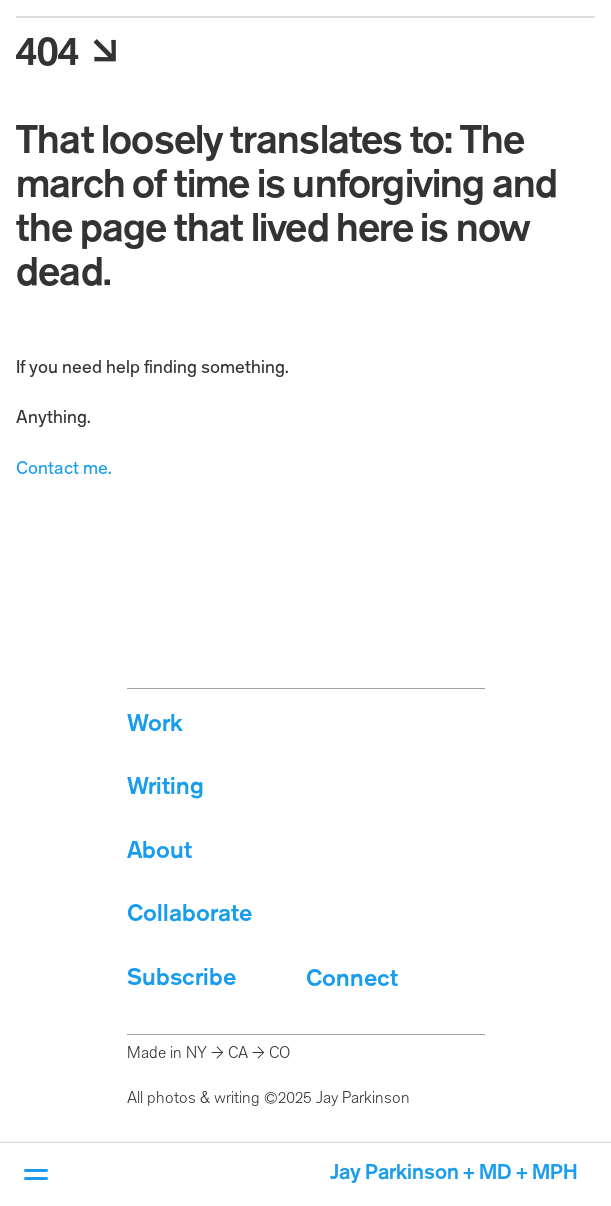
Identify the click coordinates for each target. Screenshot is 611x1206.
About (159, 851)
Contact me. (64, 469)
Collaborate (189, 914)
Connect (352, 979)
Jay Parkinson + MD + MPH (454, 1173)
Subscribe (181, 978)
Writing (165, 787)
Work (155, 724)
